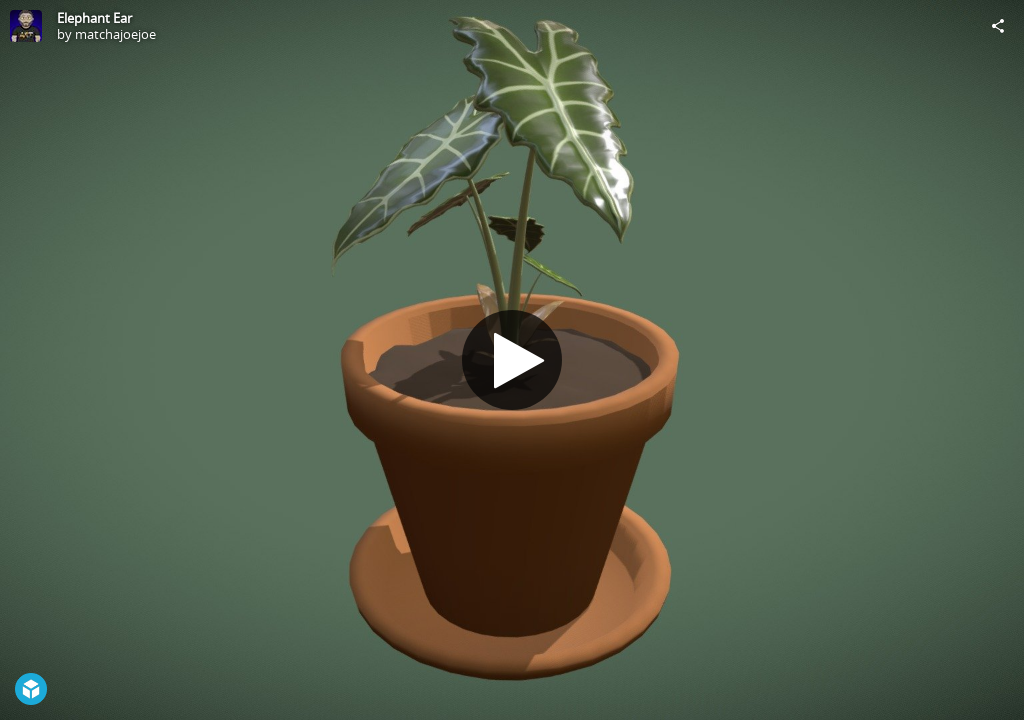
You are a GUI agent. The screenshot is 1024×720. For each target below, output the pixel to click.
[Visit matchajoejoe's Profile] (26, 26)
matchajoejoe (115, 34)
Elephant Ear (94, 18)
